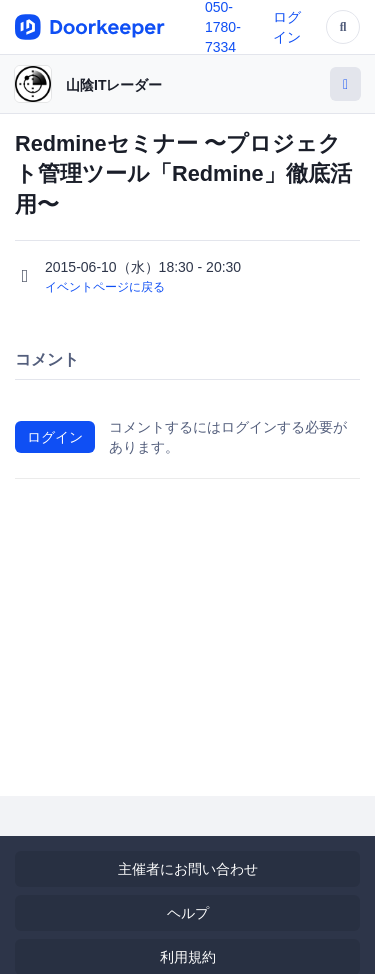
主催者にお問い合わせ (188, 869)
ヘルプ (188, 913)
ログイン (55, 437)
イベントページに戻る (105, 287)
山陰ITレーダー (114, 85)
